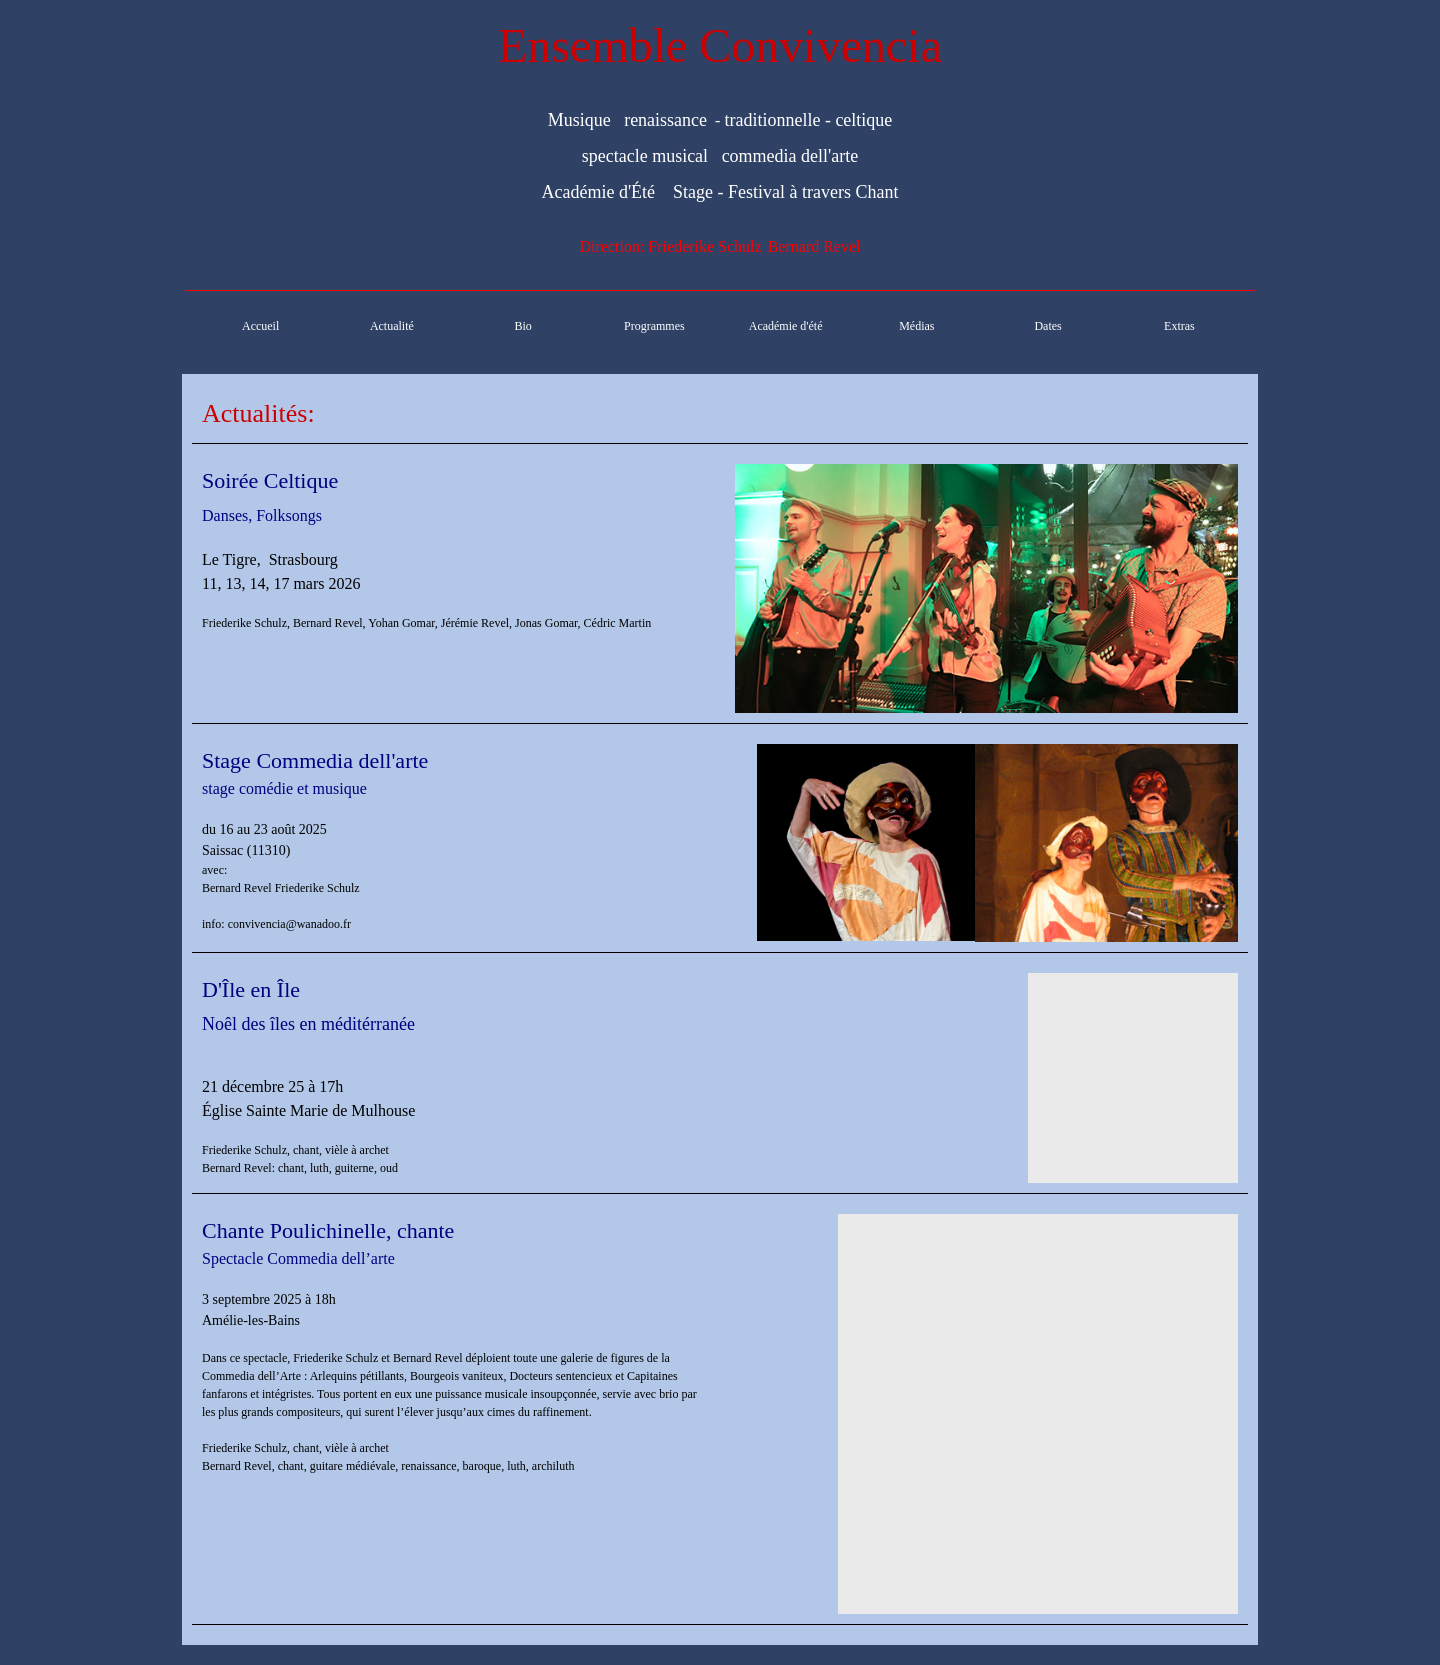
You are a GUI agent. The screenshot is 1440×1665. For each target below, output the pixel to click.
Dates (1047, 326)
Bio (522, 326)
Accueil (260, 326)
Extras (1179, 326)
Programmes (654, 326)
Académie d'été (786, 326)
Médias (916, 326)
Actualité (392, 326)
